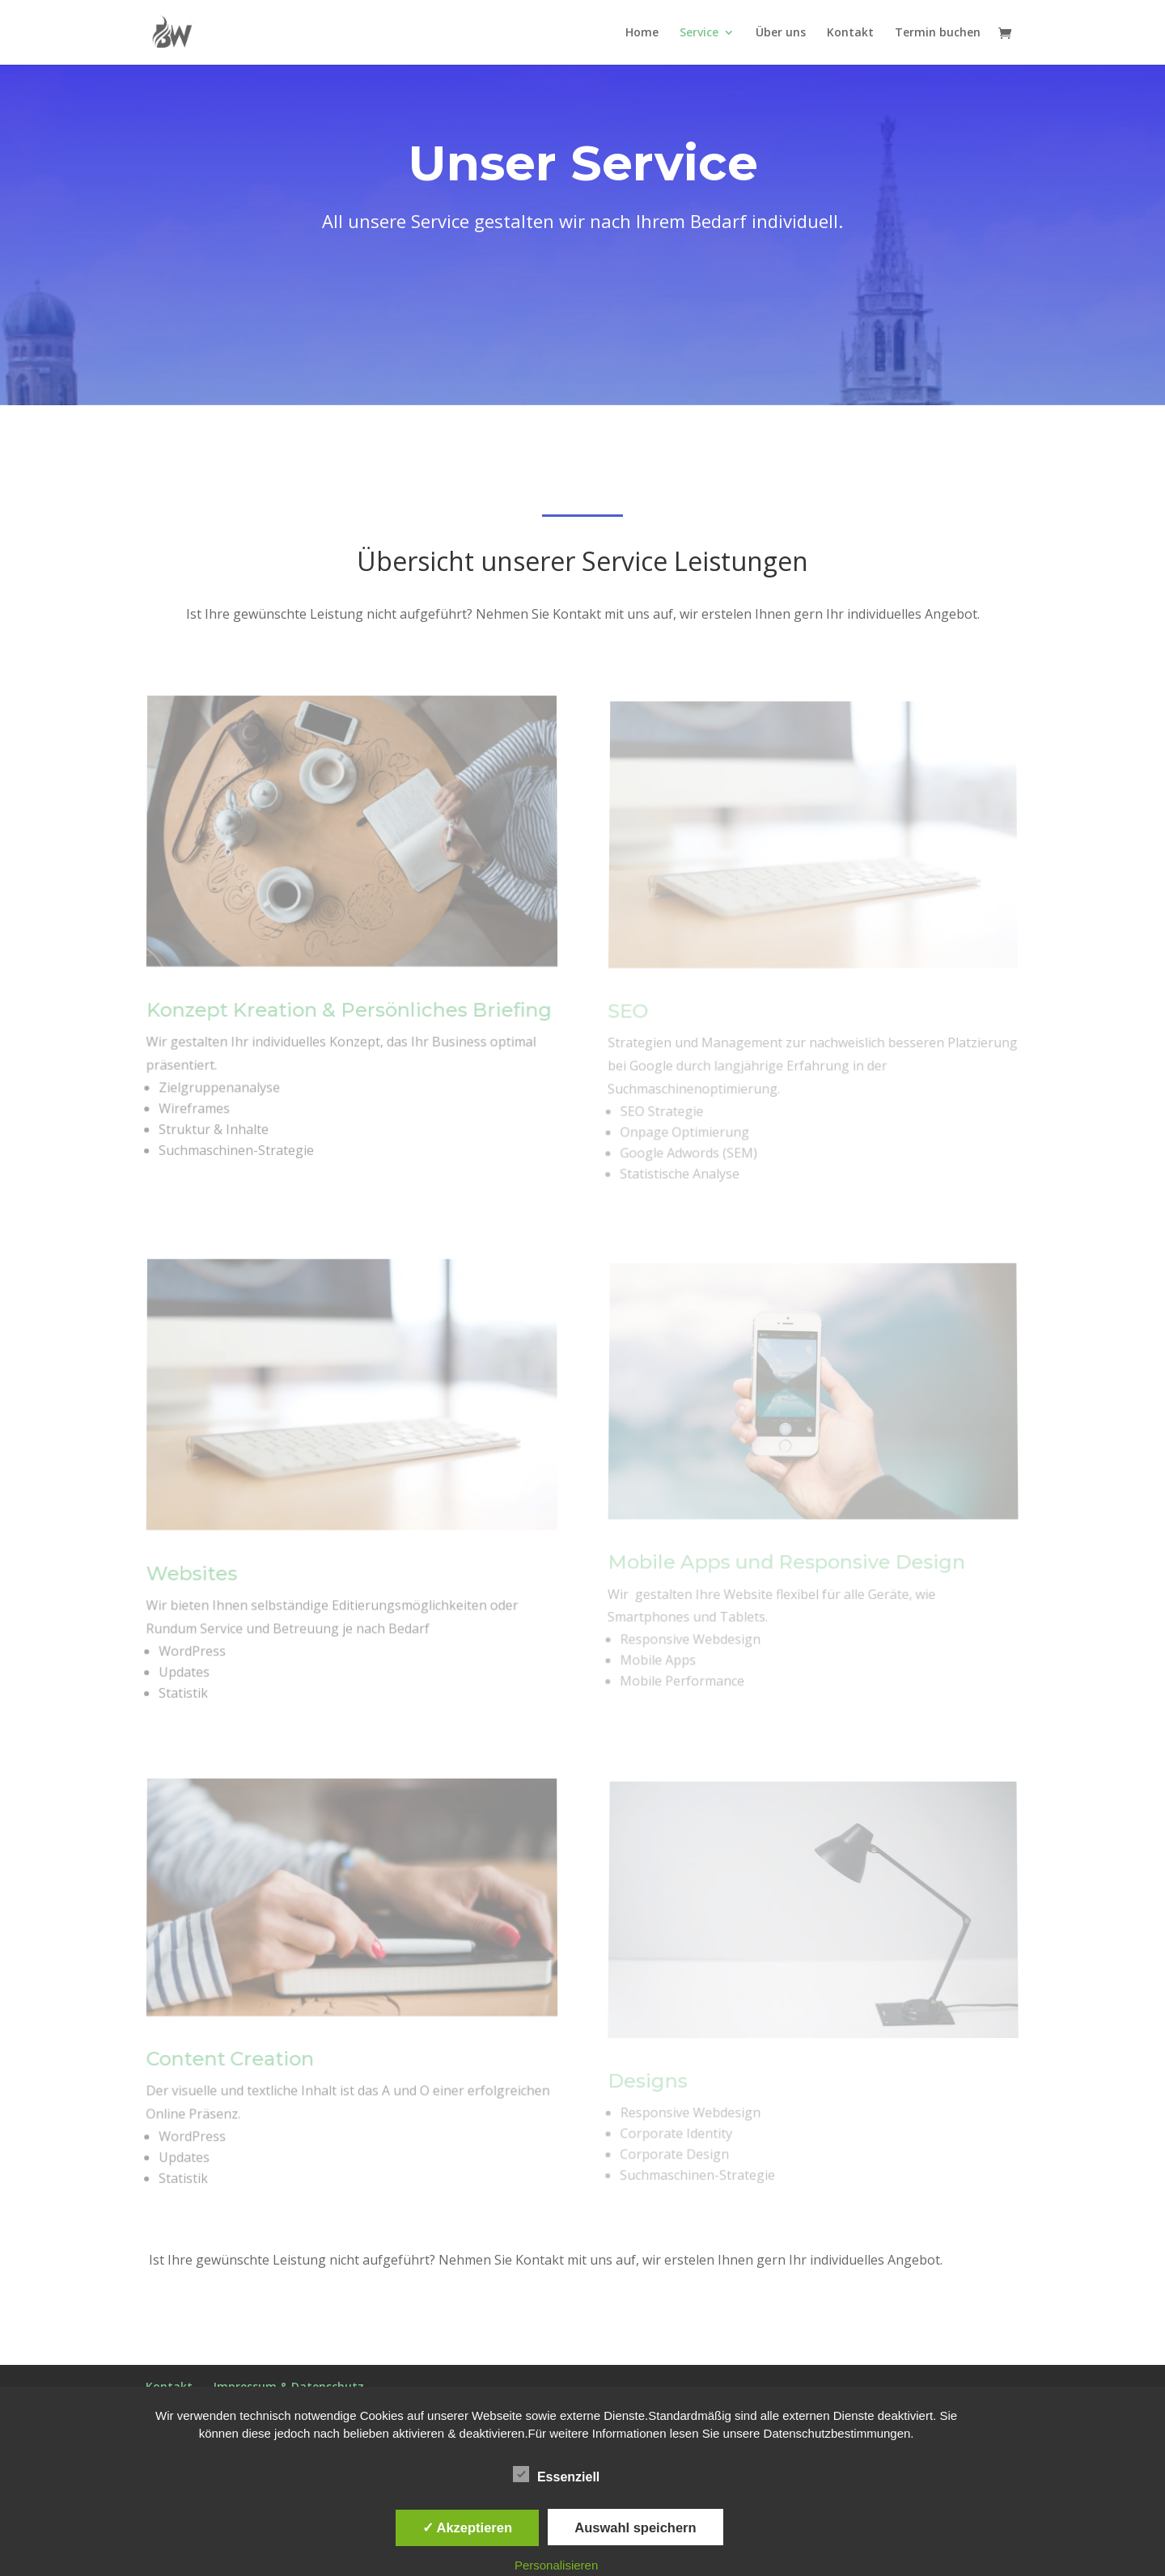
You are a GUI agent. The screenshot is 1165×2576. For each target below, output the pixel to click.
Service (699, 33)
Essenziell (556, 2475)
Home (642, 33)
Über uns (781, 33)
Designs (648, 2082)
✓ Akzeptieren (467, 2527)
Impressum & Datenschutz (289, 2386)
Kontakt (850, 33)
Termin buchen (938, 33)
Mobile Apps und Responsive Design (786, 1564)
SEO (630, 1014)
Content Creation (230, 2060)
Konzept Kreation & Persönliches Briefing (349, 1012)
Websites (192, 1575)
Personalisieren (556, 2565)
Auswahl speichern (635, 2527)
